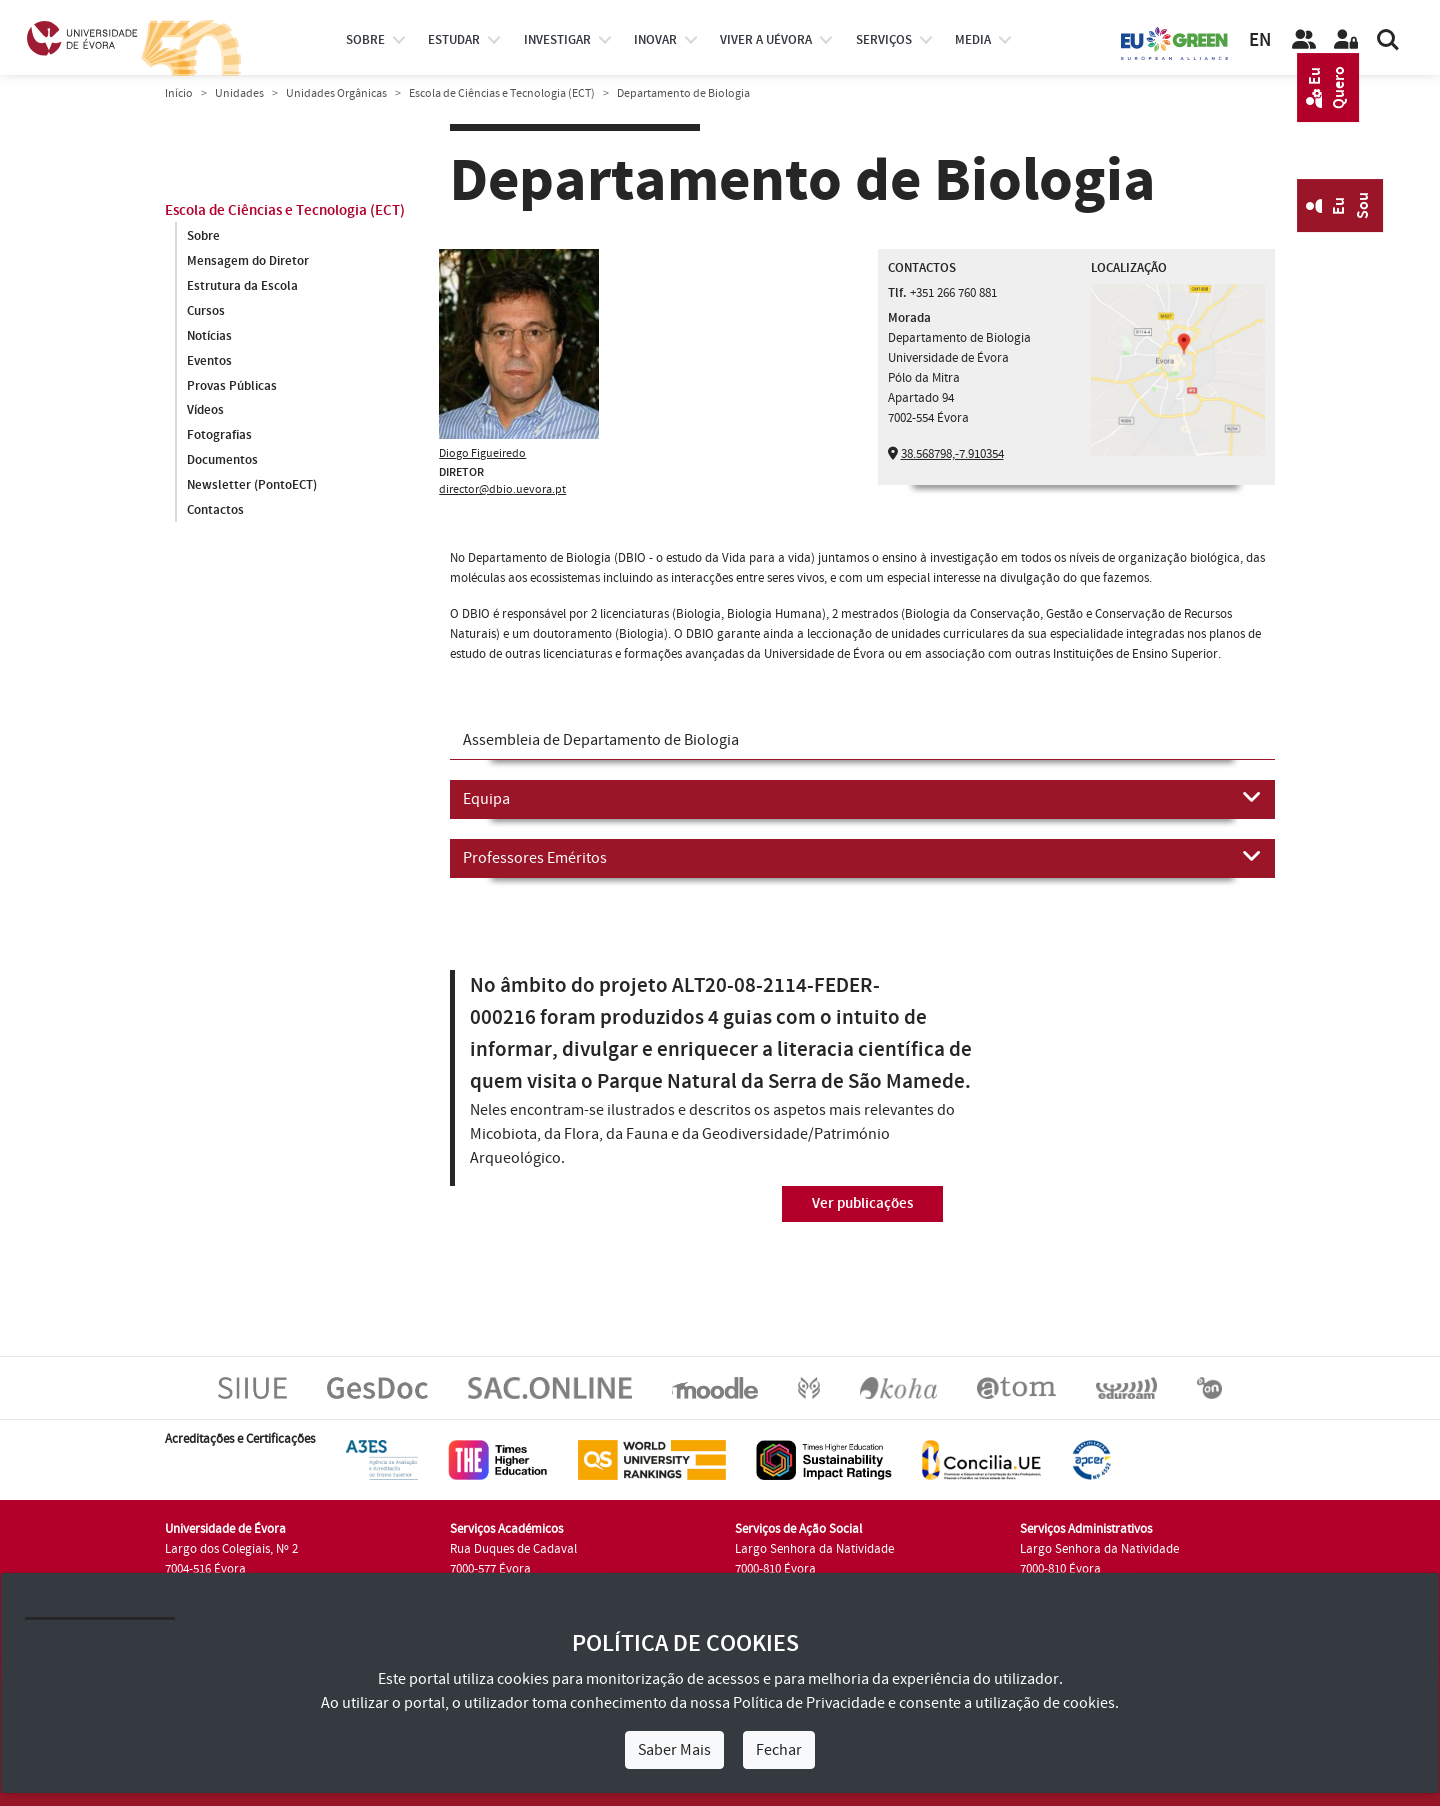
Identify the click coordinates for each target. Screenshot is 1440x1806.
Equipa (862, 798)
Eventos (209, 361)
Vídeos (205, 411)
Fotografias (219, 436)
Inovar (655, 40)
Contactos (215, 511)
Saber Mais (674, 1750)
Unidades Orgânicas (336, 93)
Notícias (209, 336)
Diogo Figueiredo (482, 453)
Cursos (206, 311)
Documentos (222, 461)
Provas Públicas (232, 386)
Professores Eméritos (862, 857)
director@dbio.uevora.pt (502, 489)
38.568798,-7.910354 (952, 454)
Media (973, 40)
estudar (454, 40)
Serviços (884, 40)
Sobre (365, 40)
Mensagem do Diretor (248, 261)
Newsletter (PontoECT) (252, 486)
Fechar (779, 1750)
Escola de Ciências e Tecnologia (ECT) (502, 93)
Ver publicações (862, 1203)
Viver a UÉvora (766, 40)
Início (179, 93)
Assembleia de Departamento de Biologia (601, 740)
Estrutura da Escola (242, 286)
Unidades (239, 93)
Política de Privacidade (809, 1703)
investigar (557, 40)
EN (1260, 40)
